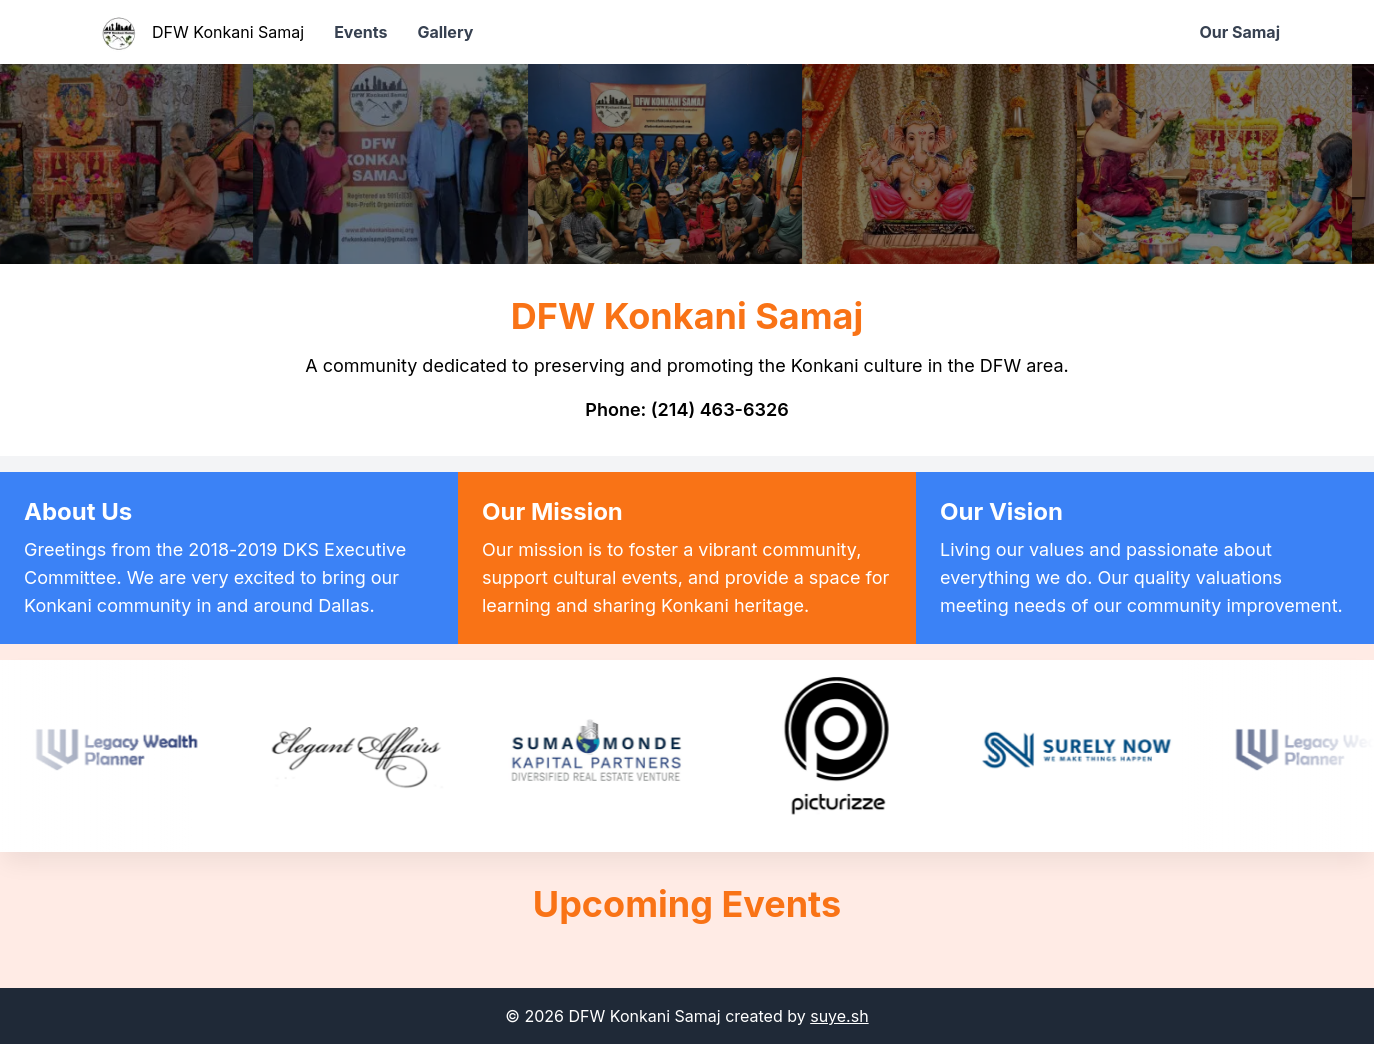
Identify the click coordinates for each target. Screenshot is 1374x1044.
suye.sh (839, 1016)
